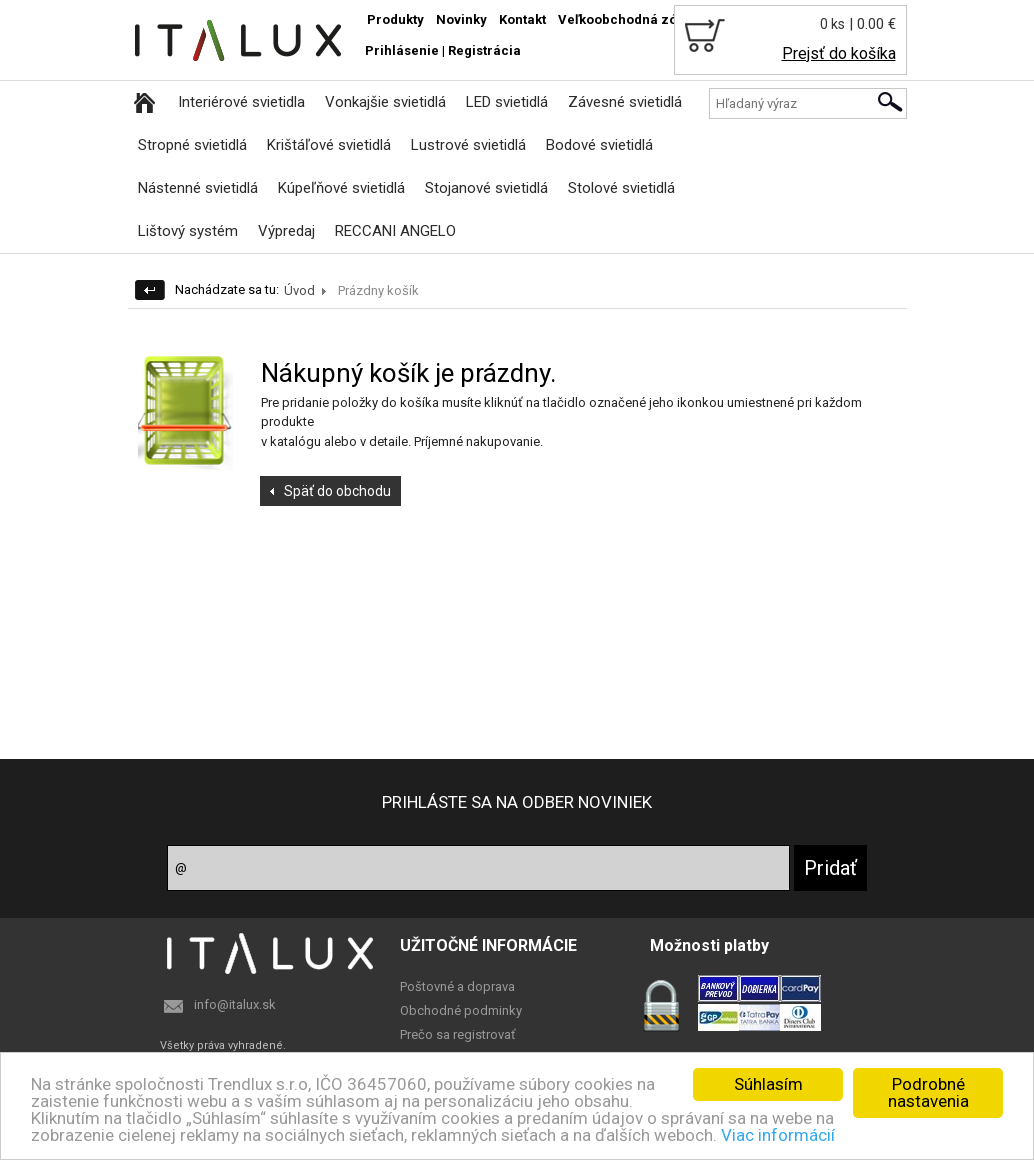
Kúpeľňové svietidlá (341, 188)
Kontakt (522, 19)
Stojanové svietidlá (486, 188)
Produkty (395, 19)
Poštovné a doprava (457, 986)
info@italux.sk (235, 1004)
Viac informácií (778, 1135)
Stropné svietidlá (192, 145)
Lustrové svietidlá (468, 145)
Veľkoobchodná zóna (625, 19)
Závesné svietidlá (625, 102)
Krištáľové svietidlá (329, 145)
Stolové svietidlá (621, 188)
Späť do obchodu (337, 491)
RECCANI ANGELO (395, 231)
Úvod (299, 290)
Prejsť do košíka (839, 53)
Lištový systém (188, 231)
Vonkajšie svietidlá (385, 102)
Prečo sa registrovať (458, 1034)
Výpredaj (286, 231)
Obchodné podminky (461, 1010)
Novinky (461, 19)
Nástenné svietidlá (198, 188)
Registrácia (484, 50)
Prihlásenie (402, 50)
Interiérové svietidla (241, 102)
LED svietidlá (507, 102)
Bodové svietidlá (599, 145)
